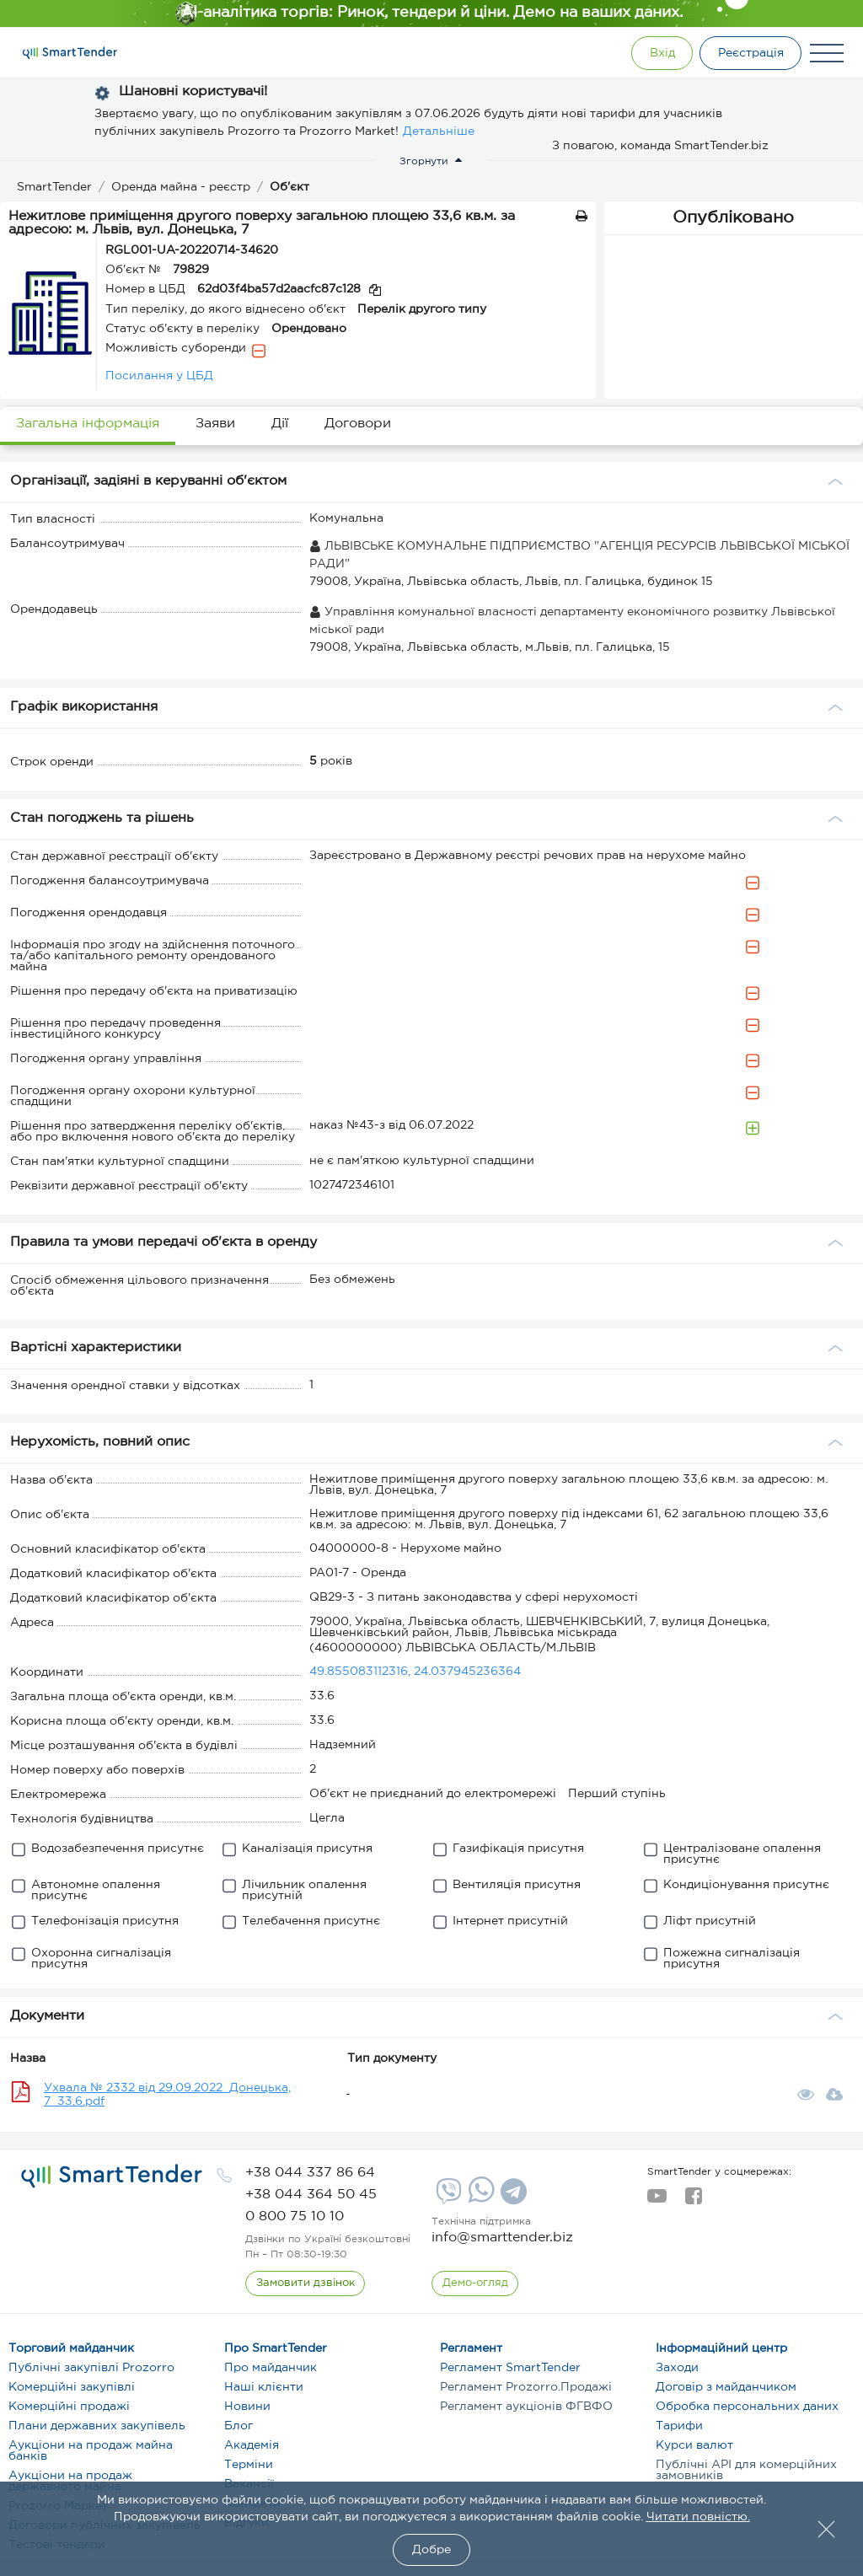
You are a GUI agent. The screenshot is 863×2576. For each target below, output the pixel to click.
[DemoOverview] (475, 2283)
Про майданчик (270, 2368)
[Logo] (70, 53)
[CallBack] (305, 2283)
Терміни (248, 2465)
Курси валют (694, 2445)
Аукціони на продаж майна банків (90, 2450)
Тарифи (679, 2426)
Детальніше (438, 131)
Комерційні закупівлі (71, 2387)
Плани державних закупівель (96, 2426)
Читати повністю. (698, 2517)
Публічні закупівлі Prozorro (91, 2368)
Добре (431, 2550)
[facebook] (693, 2201)
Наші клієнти (263, 2387)
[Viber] (447, 2197)
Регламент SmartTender (510, 2368)
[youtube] (657, 2201)
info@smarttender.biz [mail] (502, 2237)
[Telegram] (511, 2197)
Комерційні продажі (69, 2407)
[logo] (111, 2176)
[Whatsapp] (479, 2199)
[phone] (310, 2172)
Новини (247, 2407)
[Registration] (749, 53)
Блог (238, 2426)
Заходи (677, 2368)
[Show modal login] (656, 53)
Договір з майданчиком (726, 2387)
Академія (251, 2445)
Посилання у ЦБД (159, 376)
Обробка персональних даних (747, 2407)
